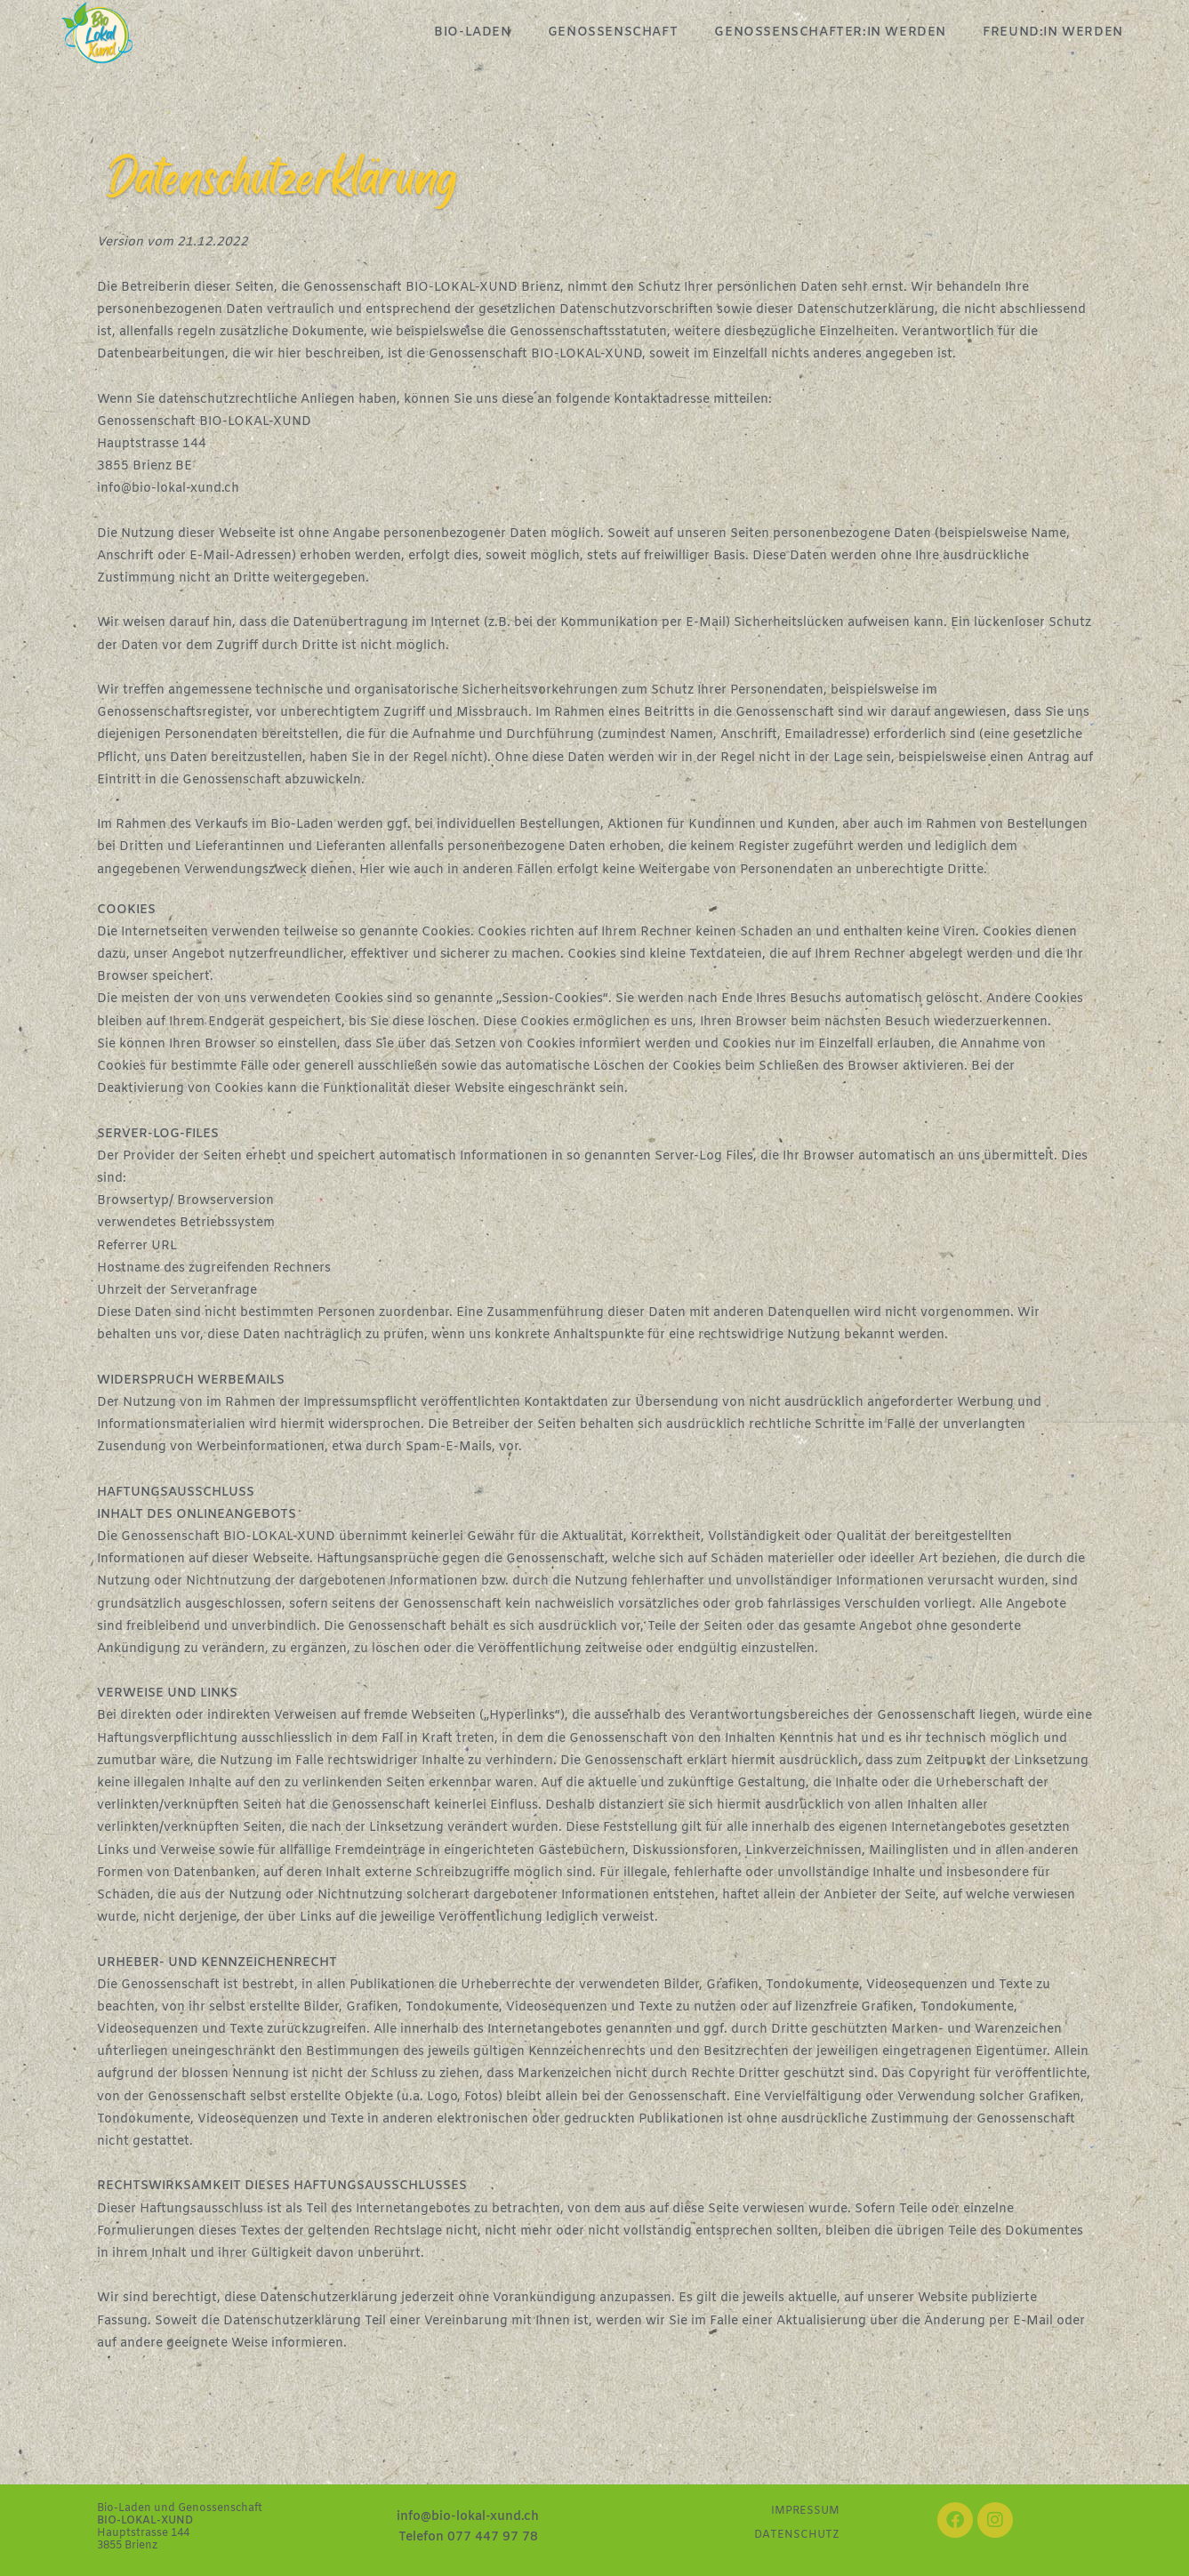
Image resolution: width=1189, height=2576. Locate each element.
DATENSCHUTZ (797, 2535)
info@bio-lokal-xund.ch (168, 488)
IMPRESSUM (805, 2511)
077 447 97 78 (492, 2537)
